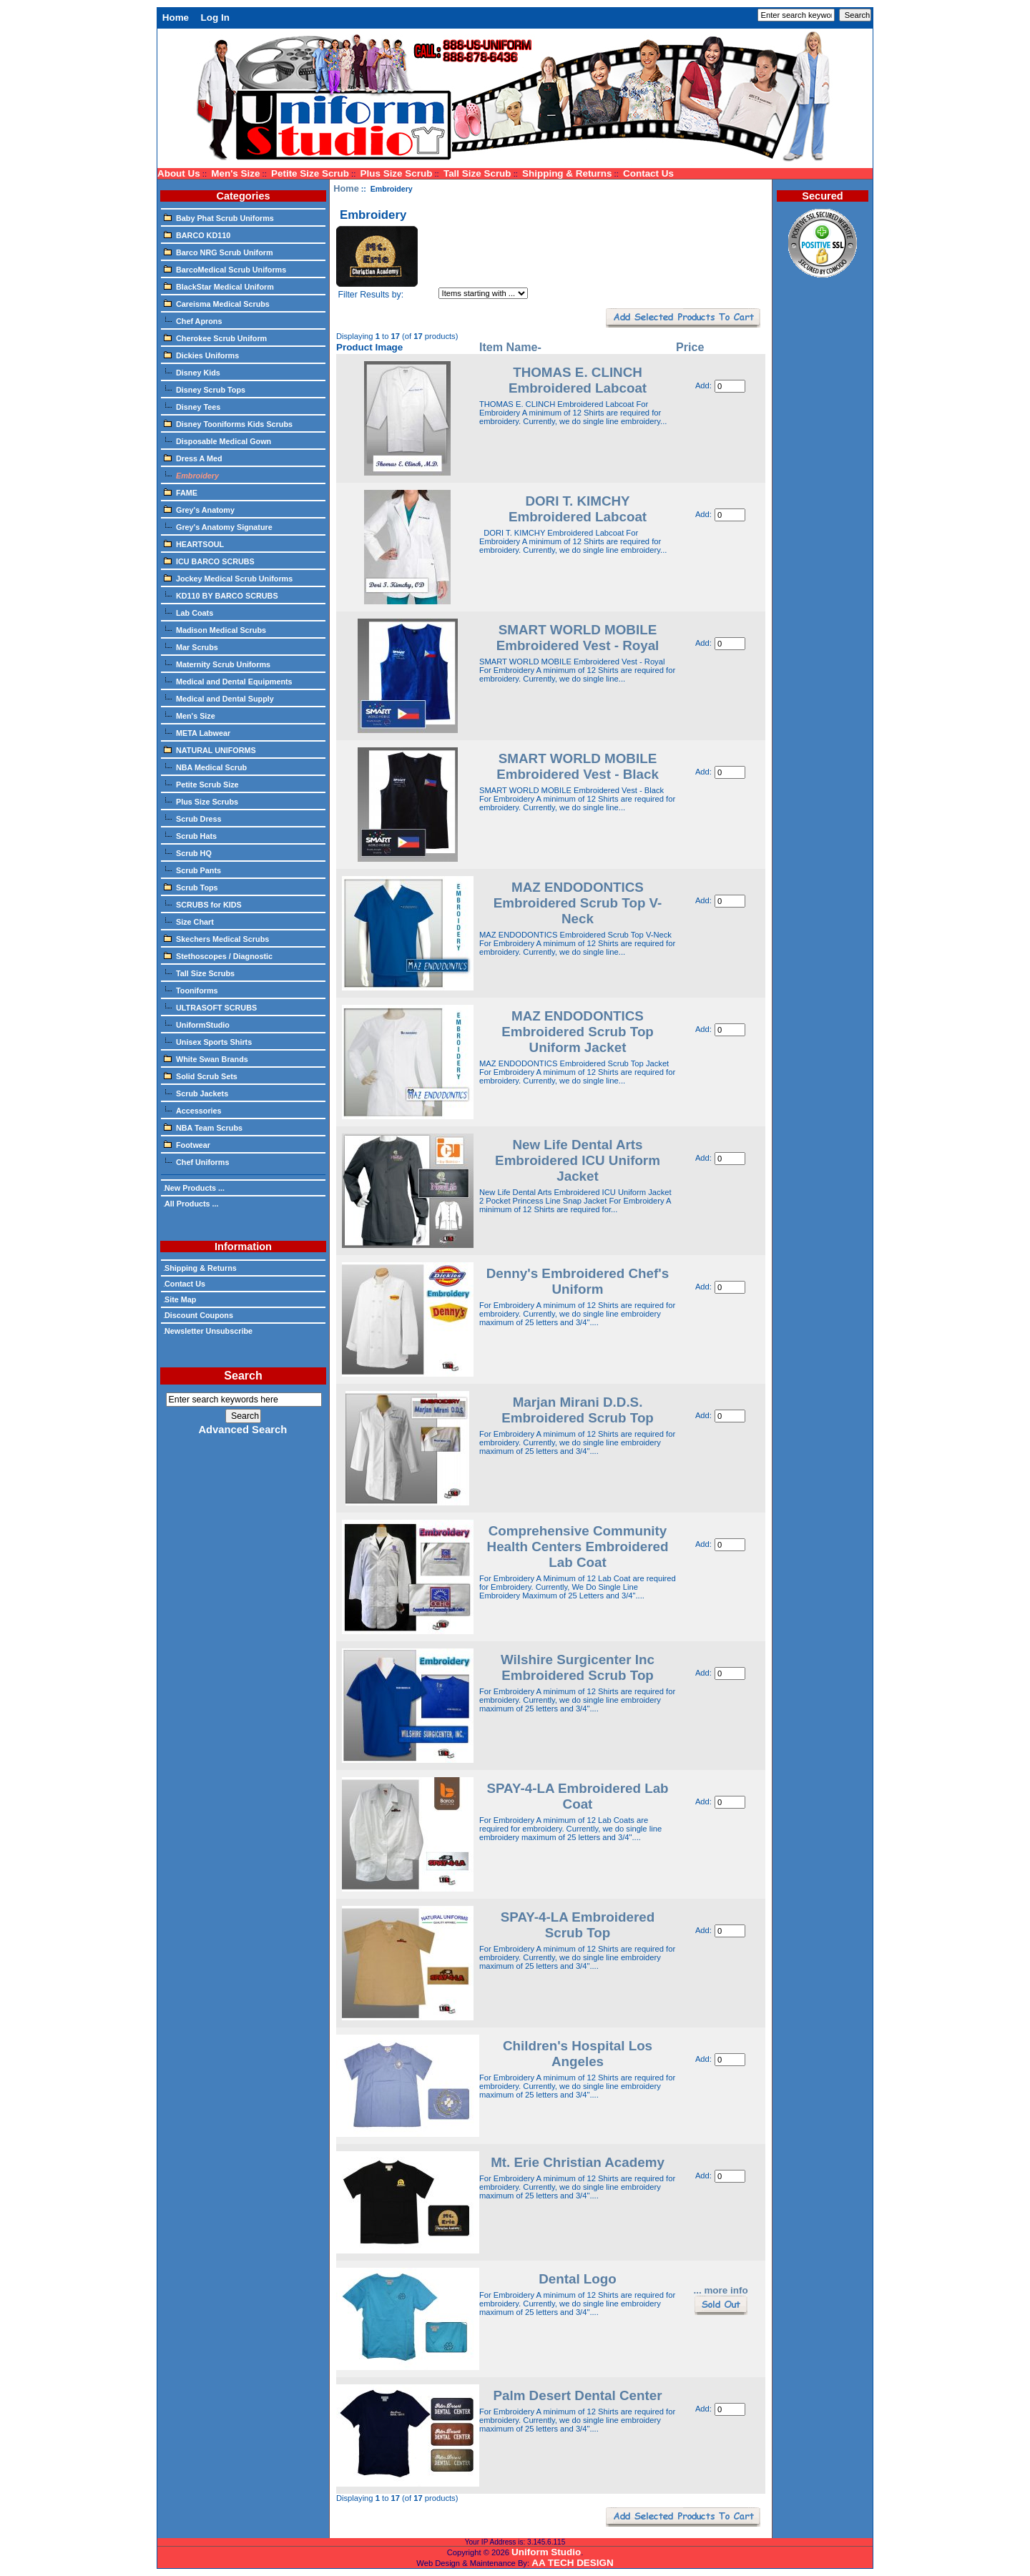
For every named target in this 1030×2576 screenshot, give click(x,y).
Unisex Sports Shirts (208, 1041)
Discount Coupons (198, 1315)
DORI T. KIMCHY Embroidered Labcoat (578, 508)
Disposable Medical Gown (217, 441)
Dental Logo (578, 2278)
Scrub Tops (191, 887)
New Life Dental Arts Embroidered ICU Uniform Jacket (577, 1160)
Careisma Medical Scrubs (217, 303)
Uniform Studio (546, 2552)
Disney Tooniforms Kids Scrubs (228, 423)
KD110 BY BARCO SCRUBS (221, 595)
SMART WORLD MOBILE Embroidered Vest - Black (577, 766)
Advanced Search (242, 1429)
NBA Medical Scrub (205, 767)
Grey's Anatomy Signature (218, 526)
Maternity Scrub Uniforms (217, 664)
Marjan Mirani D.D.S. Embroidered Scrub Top (577, 1410)
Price (690, 346)
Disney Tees (192, 406)
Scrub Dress (193, 818)
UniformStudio (197, 1024)
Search (243, 1376)
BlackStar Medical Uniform (219, 286)
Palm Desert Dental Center (577, 2395)
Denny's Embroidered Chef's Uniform (577, 1281)
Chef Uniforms (196, 1161)
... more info (720, 2290)
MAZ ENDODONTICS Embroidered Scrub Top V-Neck (578, 903)
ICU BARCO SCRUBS (209, 561)
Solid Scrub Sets (200, 1076)
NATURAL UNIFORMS (210, 749)
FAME (180, 492)
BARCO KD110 (197, 235)
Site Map (180, 1299)
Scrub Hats (190, 835)
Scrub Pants (192, 870)
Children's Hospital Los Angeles (577, 2053)
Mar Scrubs (191, 646)
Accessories (193, 1110)
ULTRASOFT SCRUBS (210, 1007)
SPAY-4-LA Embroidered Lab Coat (577, 1796)
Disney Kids (192, 372)
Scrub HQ (188, 852)
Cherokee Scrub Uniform (215, 338)
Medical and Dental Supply (219, 698)
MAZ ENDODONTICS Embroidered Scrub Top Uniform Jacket (577, 1031)
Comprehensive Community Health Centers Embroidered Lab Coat (578, 1546)
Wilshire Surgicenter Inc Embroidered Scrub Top (577, 1667)
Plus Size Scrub (396, 173)
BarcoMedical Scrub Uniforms (225, 269)
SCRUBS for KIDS (203, 904)
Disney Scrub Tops (204, 389)
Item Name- (510, 346)
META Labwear (197, 732)
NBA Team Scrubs (203, 1127)
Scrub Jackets (196, 1093)
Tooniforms (191, 990)
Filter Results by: (370, 295)
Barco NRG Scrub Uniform (218, 252)
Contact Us (648, 173)
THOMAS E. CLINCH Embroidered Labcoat (578, 380)
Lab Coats (188, 612)
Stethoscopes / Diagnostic (218, 955)
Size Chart (189, 921)
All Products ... (191, 1203)
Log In (215, 17)
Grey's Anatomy (199, 509)
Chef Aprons (193, 320)
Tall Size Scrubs (199, 973)
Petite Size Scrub (310, 173)
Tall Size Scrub (477, 173)
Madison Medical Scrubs (215, 629)
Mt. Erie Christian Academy (577, 2162)
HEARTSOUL (194, 544)
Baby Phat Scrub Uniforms (219, 217)
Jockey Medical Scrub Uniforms (228, 578)
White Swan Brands (206, 1058)
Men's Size (235, 173)
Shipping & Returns (567, 173)
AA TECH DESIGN (572, 2562)
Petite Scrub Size (201, 784)
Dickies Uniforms (201, 355)
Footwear (187, 1144)
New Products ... (194, 1188)
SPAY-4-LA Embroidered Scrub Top (578, 1924)
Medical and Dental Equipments (228, 681)
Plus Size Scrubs (201, 801)
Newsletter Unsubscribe (208, 1331)
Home (175, 17)
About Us (178, 173)
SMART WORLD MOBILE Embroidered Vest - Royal (577, 637)
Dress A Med (193, 458)
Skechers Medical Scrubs (216, 938)
